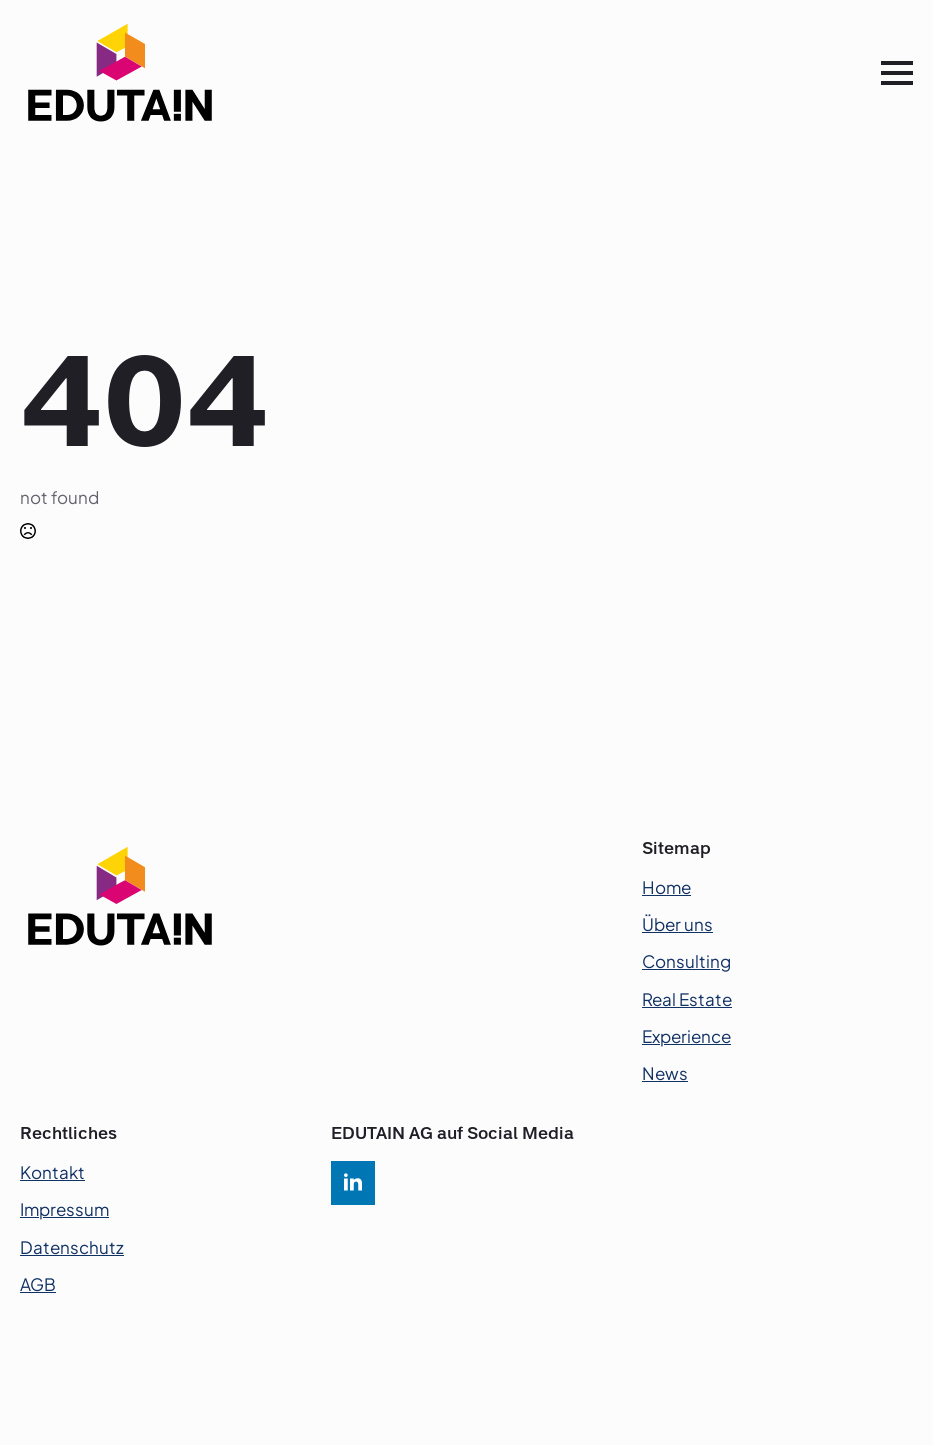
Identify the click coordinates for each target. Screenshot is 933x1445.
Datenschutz (72, 1247)
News (665, 1073)
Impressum (64, 1209)
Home (666, 887)
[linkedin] (353, 1183)
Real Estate (687, 999)
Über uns (677, 924)
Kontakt (52, 1172)
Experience (686, 1036)
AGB (38, 1284)
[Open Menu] (897, 73)
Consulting (686, 961)
